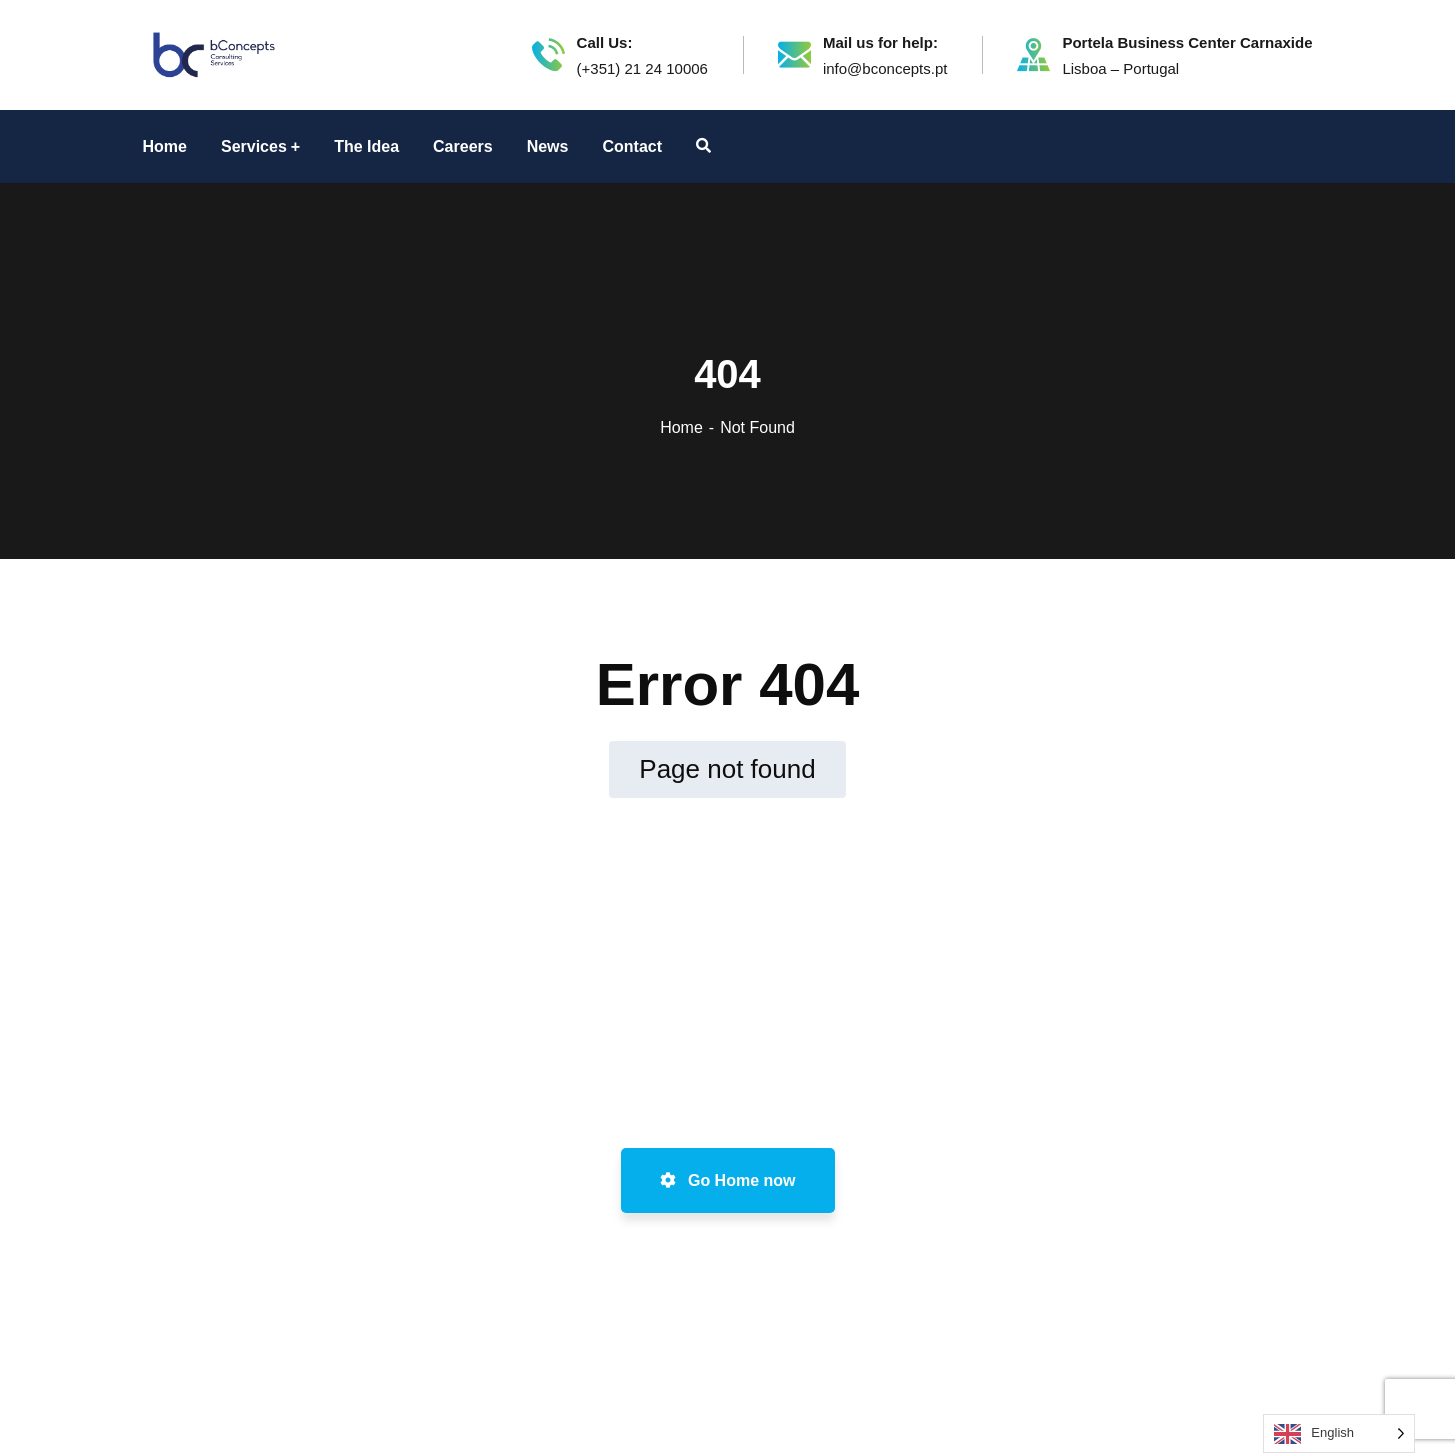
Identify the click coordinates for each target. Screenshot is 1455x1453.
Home (681, 427)
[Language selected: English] (1339, 1433)
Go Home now (728, 1180)
